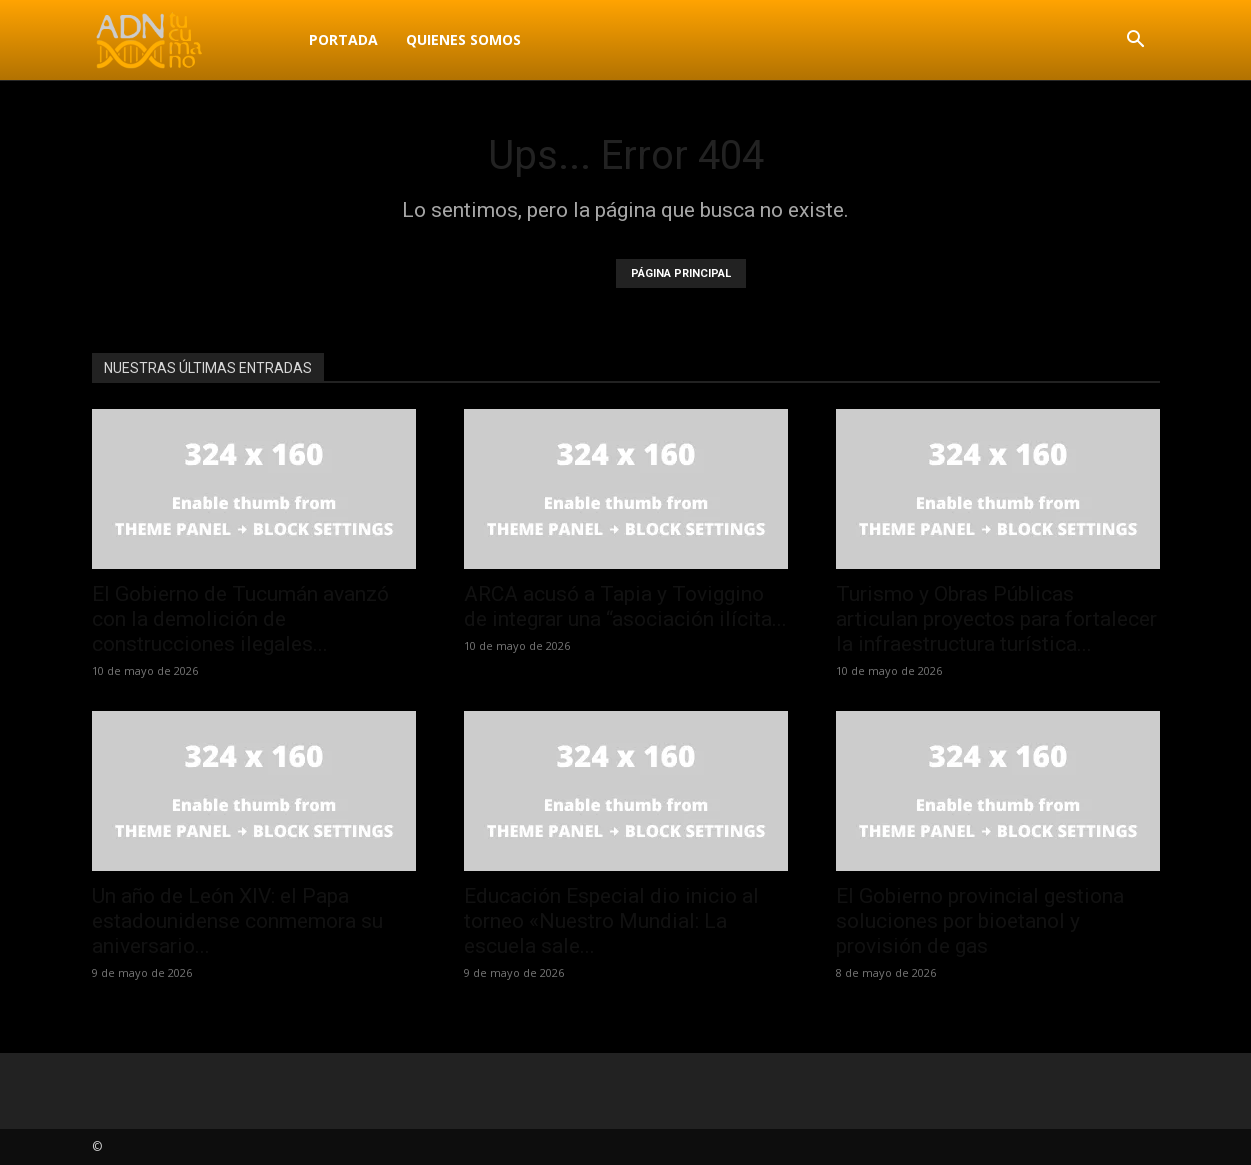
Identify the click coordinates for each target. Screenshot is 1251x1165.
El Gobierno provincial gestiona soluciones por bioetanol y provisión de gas (980, 921)
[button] (1136, 41)
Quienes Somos (463, 39)
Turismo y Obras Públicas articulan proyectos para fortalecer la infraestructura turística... (996, 619)
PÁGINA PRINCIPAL (681, 273)
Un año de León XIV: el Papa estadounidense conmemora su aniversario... (237, 921)
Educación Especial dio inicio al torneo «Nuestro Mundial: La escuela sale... (611, 921)
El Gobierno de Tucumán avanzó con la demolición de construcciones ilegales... (240, 619)
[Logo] (193, 40)
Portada (343, 39)
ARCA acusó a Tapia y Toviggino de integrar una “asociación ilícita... (625, 606)
